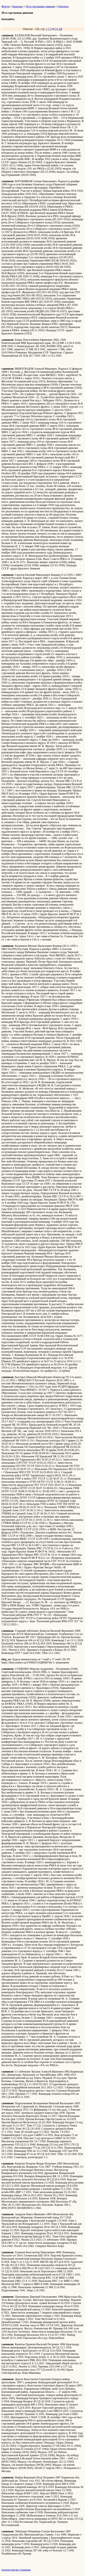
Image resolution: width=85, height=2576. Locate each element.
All (60, 28)
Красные (17, 6)
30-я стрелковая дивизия (40, 6)
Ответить (63, 6)
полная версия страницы (16, 2569)
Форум (5, 6)
